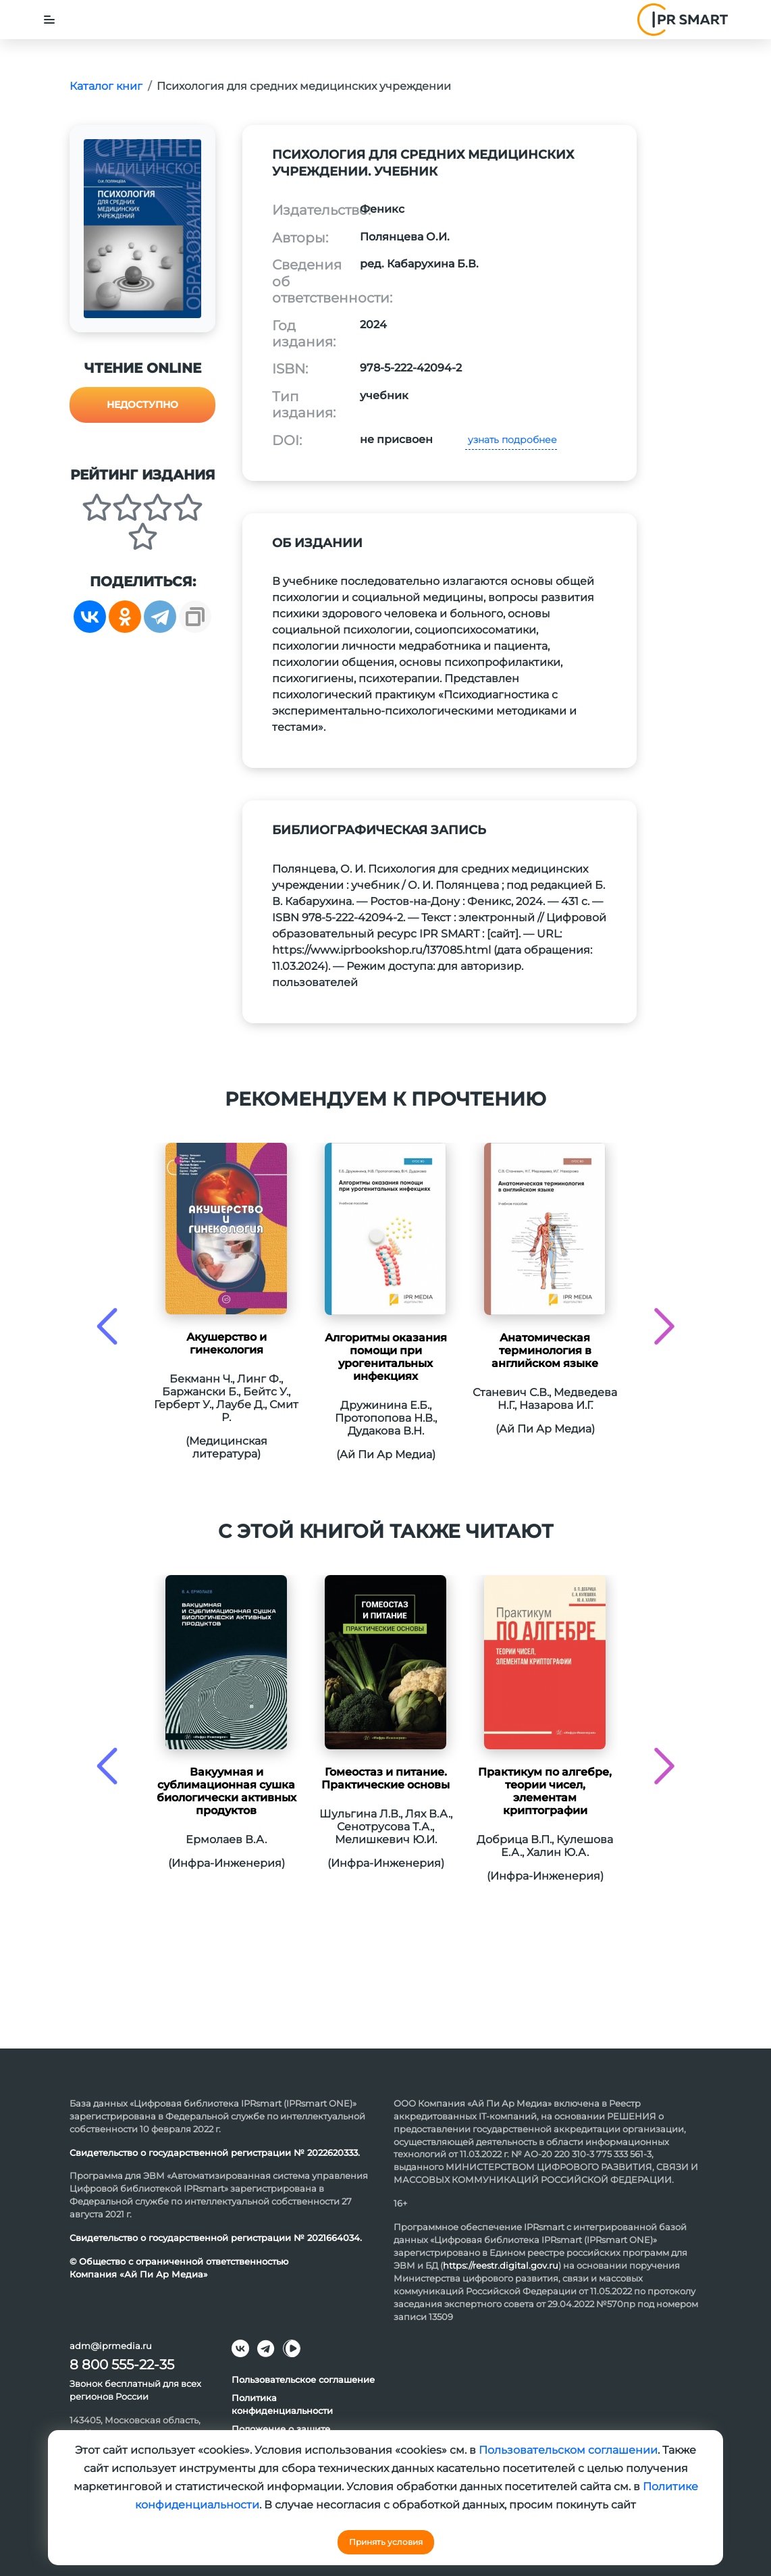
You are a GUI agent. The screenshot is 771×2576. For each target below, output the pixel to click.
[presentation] (107, 1326)
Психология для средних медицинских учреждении (304, 86)
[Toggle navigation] (49, 19)
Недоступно (142, 404)
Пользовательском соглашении (568, 2450)
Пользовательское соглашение (303, 2379)
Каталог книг (106, 86)
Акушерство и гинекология (226, 1343)
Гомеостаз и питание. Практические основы (385, 1778)
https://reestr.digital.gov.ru (500, 2265)
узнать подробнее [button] (511, 440)
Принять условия (386, 2542)
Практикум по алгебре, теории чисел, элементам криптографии (545, 1791)
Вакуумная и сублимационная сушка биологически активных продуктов (226, 1791)
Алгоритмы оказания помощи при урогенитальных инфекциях (386, 1357)
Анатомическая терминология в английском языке (544, 1350)
